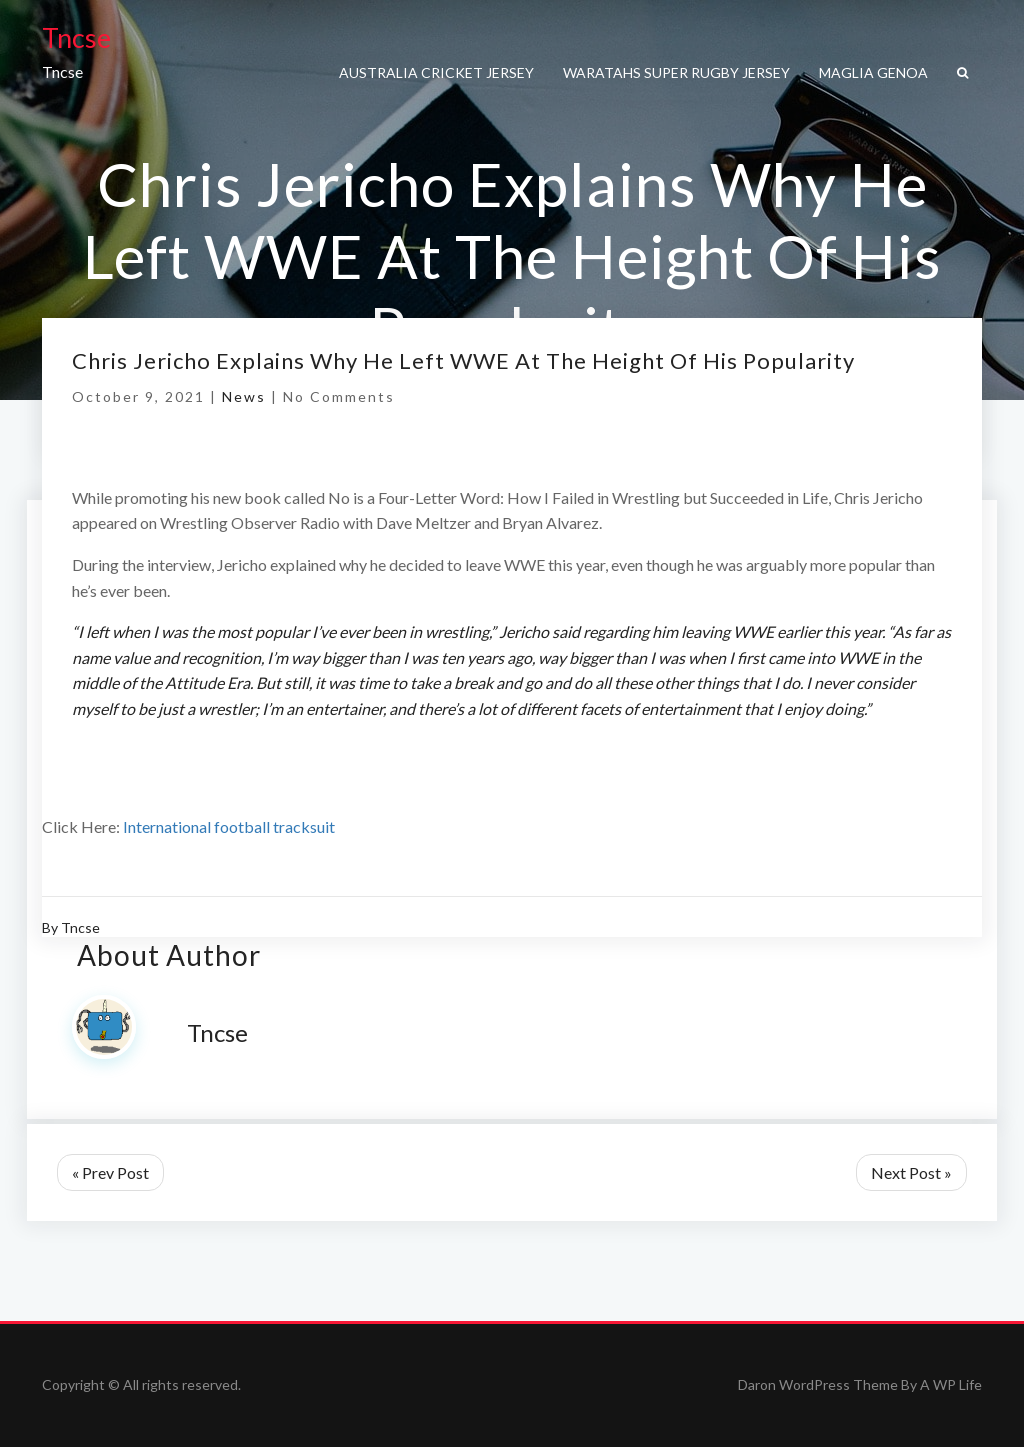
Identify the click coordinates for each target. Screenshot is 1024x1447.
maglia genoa (873, 72)
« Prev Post (110, 1172)
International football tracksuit (229, 826)
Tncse (76, 37)
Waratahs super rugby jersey (676, 72)
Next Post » (911, 1172)
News (244, 396)
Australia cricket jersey (436, 72)
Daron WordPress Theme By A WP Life (860, 1384)
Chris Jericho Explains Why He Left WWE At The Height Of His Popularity (463, 360)
